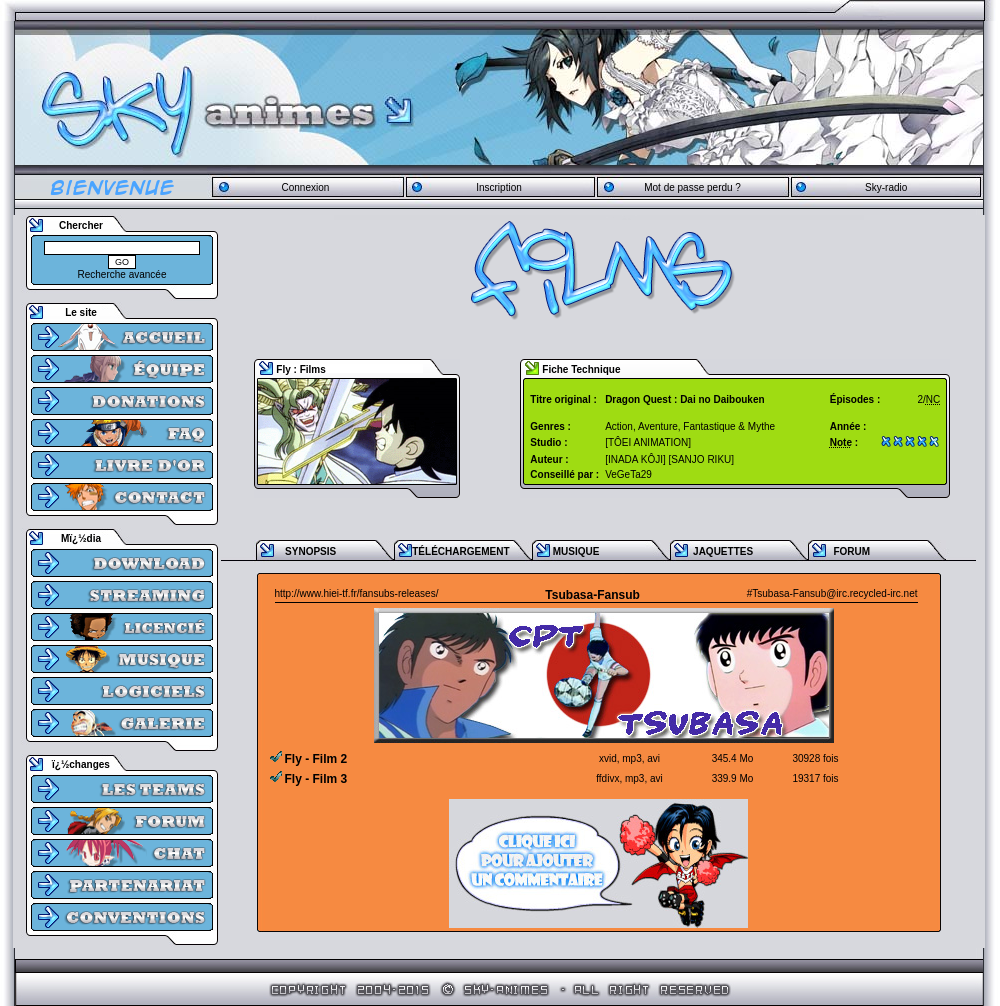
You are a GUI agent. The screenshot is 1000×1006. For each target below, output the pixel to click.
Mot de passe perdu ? (692, 187)
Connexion (305, 187)
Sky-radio (886, 187)
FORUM (851, 551)
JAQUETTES (723, 551)
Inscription (499, 187)
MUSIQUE (576, 551)
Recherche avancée (122, 274)
